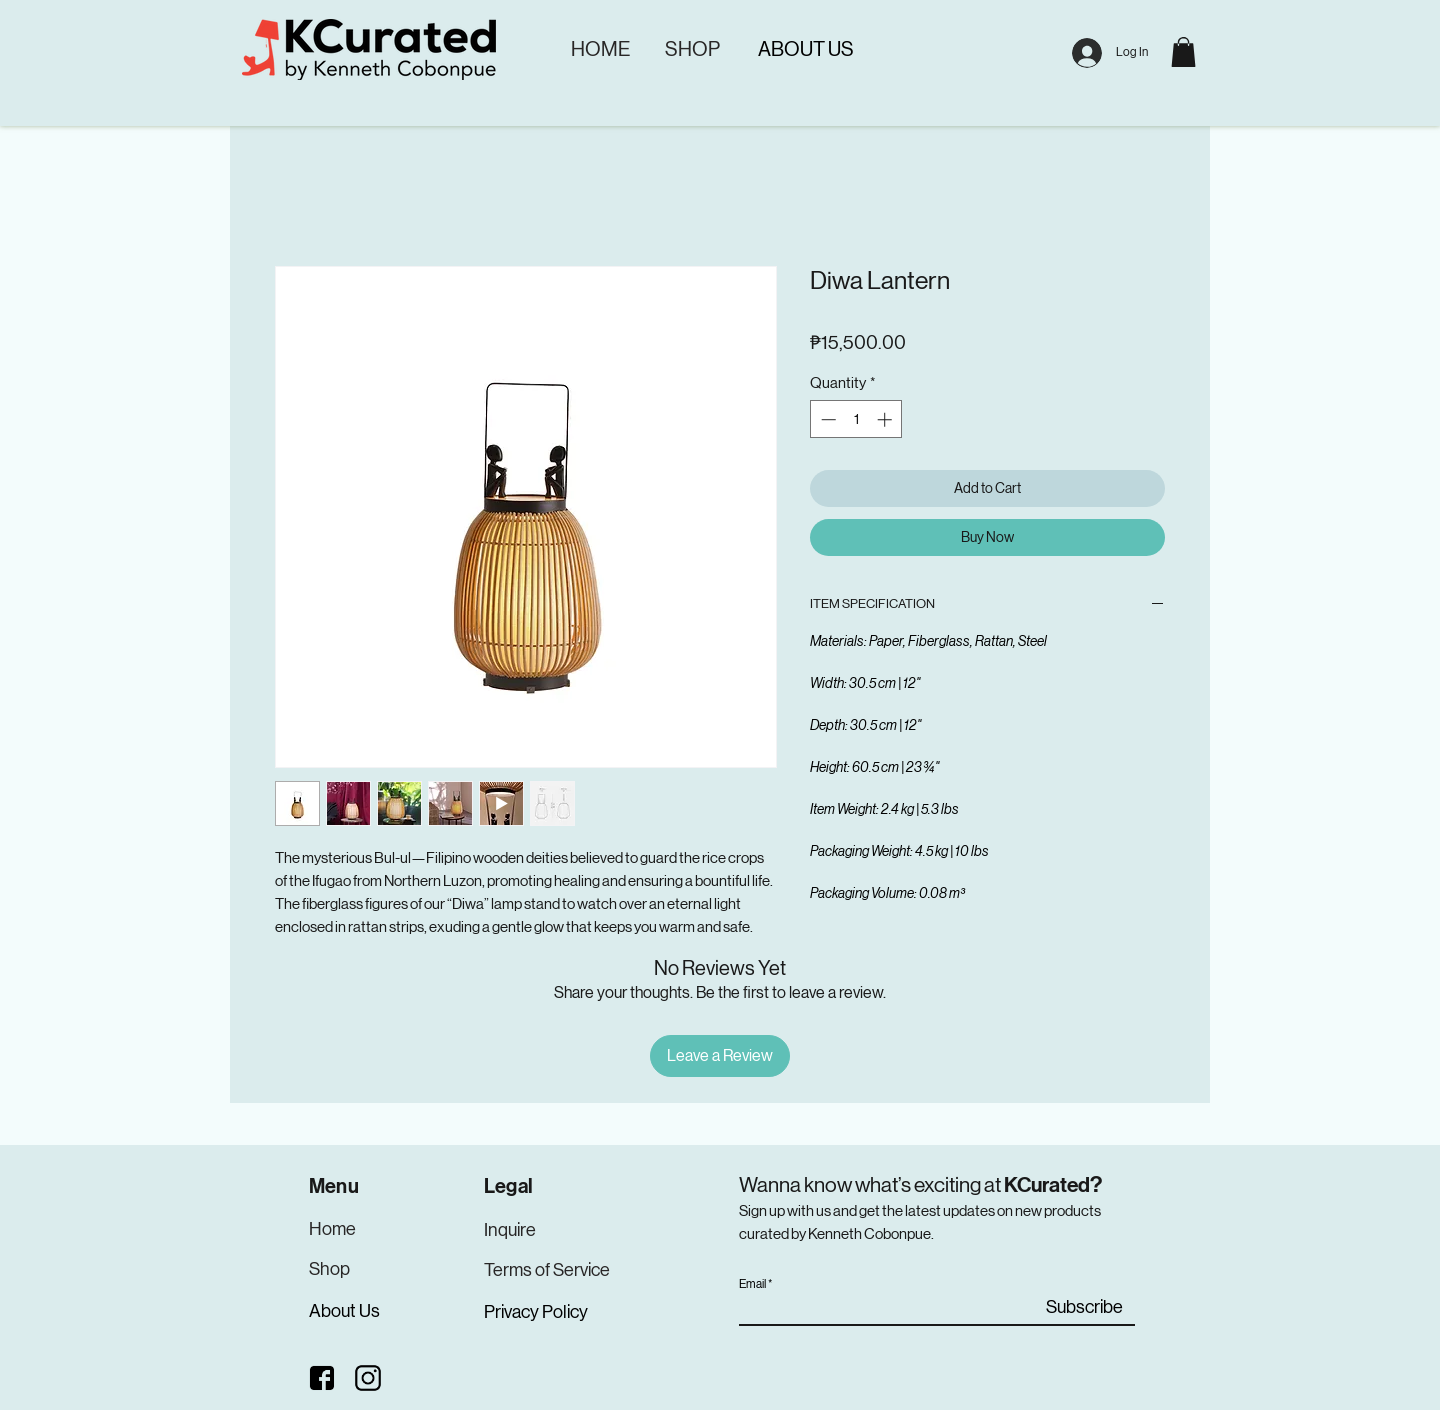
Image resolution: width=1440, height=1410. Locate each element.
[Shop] (330, 1269)
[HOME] (600, 49)
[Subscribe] (1084, 1307)
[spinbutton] (856, 419)
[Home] (336, 1229)
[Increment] (886, 419)
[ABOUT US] (805, 49)
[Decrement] (826, 419)
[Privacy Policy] (538, 1312)
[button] (1183, 52)
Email (752, 1284)
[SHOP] (692, 49)
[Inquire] (511, 1230)
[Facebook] (322, 1378)
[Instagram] (369, 1378)
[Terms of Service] (548, 1270)
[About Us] (345, 1311)
